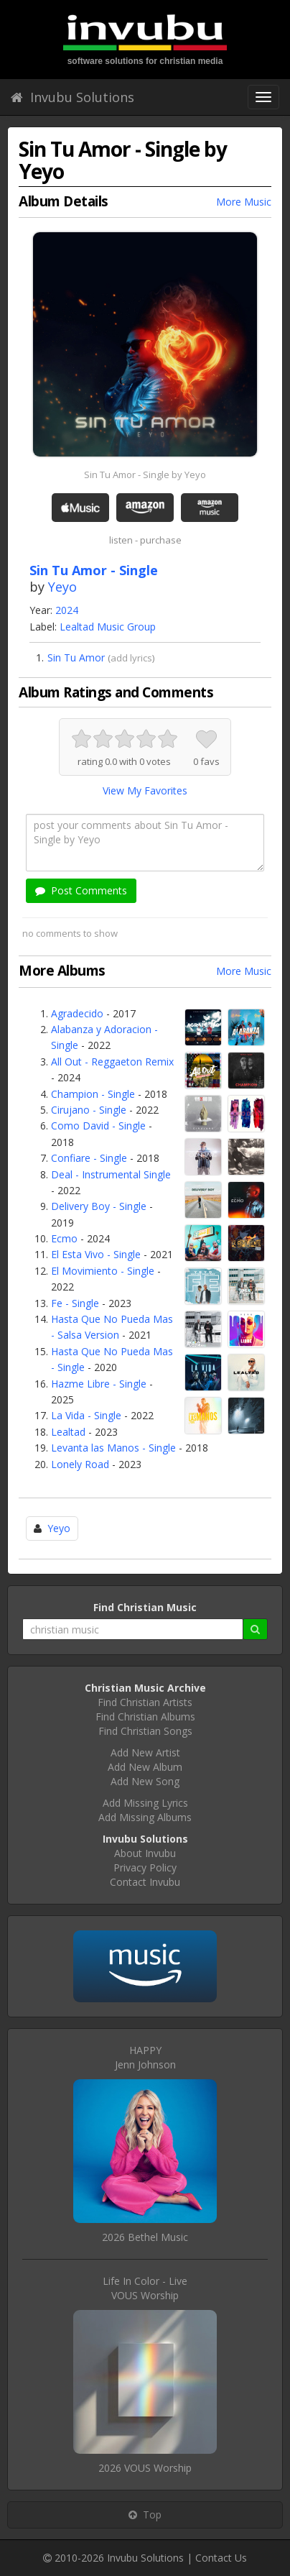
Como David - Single (98, 1125)
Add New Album (145, 1767)
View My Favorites (145, 790)
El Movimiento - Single (102, 1271)
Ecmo (64, 1238)
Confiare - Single (89, 1158)
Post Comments (81, 890)
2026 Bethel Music (145, 2237)
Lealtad (68, 1432)
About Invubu (145, 1853)
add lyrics (131, 657)
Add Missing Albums (145, 1817)
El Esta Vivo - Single (96, 1254)
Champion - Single (93, 1094)
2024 (66, 610)
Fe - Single (75, 1303)
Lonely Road (80, 1464)
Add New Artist (145, 1752)
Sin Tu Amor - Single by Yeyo (145, 474)
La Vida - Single (86, 1415)
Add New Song (145, 1781)
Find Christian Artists (145, 1702)
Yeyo (62, 586)
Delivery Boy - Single (98, 1206)
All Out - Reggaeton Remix (112, 1061)
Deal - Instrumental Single (111, 1174)
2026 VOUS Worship (145, 2468)
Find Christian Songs (145, 1731)
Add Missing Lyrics (145, 1803)
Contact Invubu (145, 1882)
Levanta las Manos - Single (113, 1447)
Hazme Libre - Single (98, 1383)
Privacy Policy (145, 1867)
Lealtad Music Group (108, 626)
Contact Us (221, 2557)
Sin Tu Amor (76, 657)
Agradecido (77, 1013)
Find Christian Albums (145, 1716)
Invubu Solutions (72, 97)
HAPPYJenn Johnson (145, 2057)
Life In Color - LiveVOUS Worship (145, 2288)
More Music (243, 201)
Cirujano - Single (88, 1110)
